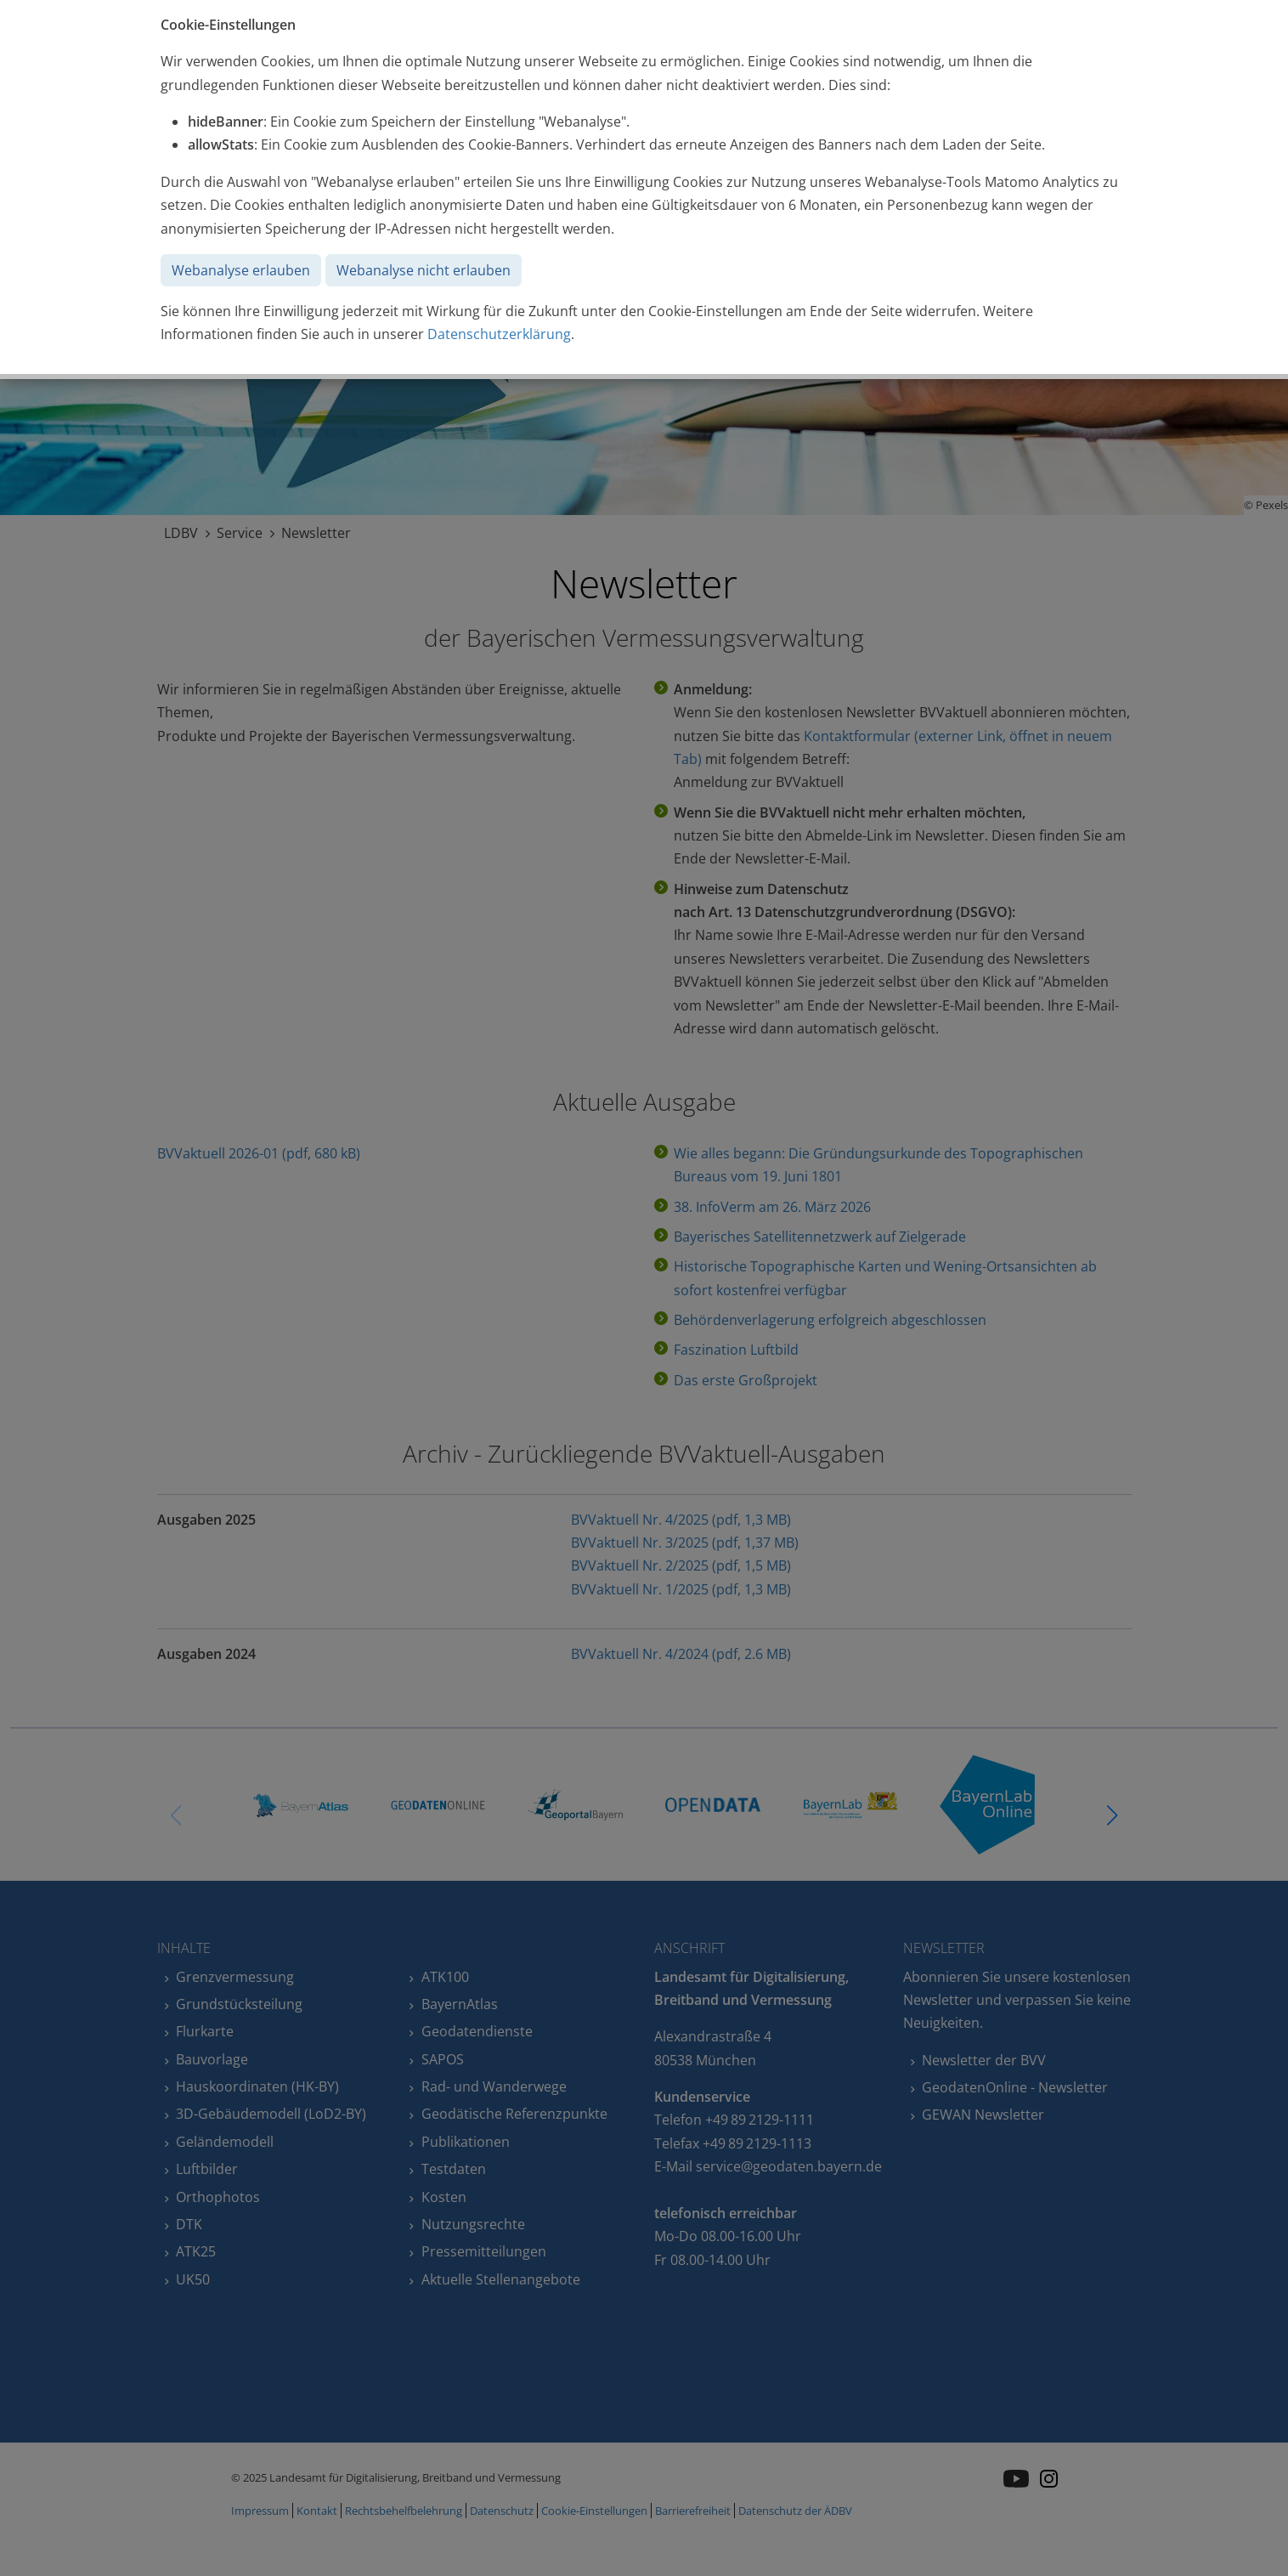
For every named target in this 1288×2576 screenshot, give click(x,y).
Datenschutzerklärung (499, 334)
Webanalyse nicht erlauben (423, 270)
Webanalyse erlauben (241, 270)
